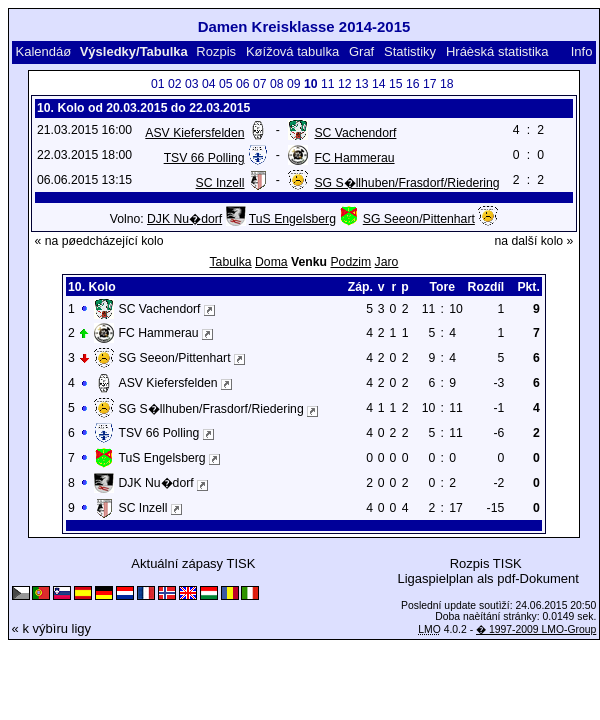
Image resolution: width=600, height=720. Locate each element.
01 (158, 84)
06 (243, 84)
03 (192, 84)
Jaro (387, 262)
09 (294, 84)
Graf (361, 51)
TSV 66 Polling (204, 158)
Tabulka (231, 262)
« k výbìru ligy (51, 628)
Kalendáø (43, 51)
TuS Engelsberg (292, 219)
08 (277, 84)
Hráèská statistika (497, 51)
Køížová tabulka (292, 51)
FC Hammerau (354, 158)
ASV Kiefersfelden (194, 133)
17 (430, 84)
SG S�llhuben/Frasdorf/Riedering (406, 183)
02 (175, 84)
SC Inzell (220, 183)
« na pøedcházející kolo (99, 241)
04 (209, 84)
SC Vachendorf (355, 133)
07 (260, 84)
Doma (271, 262)
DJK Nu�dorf (184, 219)
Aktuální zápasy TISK (193, 563)
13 (362, 84)
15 (396, 84)
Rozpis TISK (486, 563)
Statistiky (410, 51)
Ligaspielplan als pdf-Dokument (487, 578)
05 (226, 84)
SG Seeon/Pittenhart (419, 219)
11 (328, 84)
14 (379, 84)
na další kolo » (534, 241)
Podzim (350, 262)
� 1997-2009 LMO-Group (536, 629)
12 (345, 84)
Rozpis (216, 51)
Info (582, 51)
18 (447, 84)
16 (413, 84)
